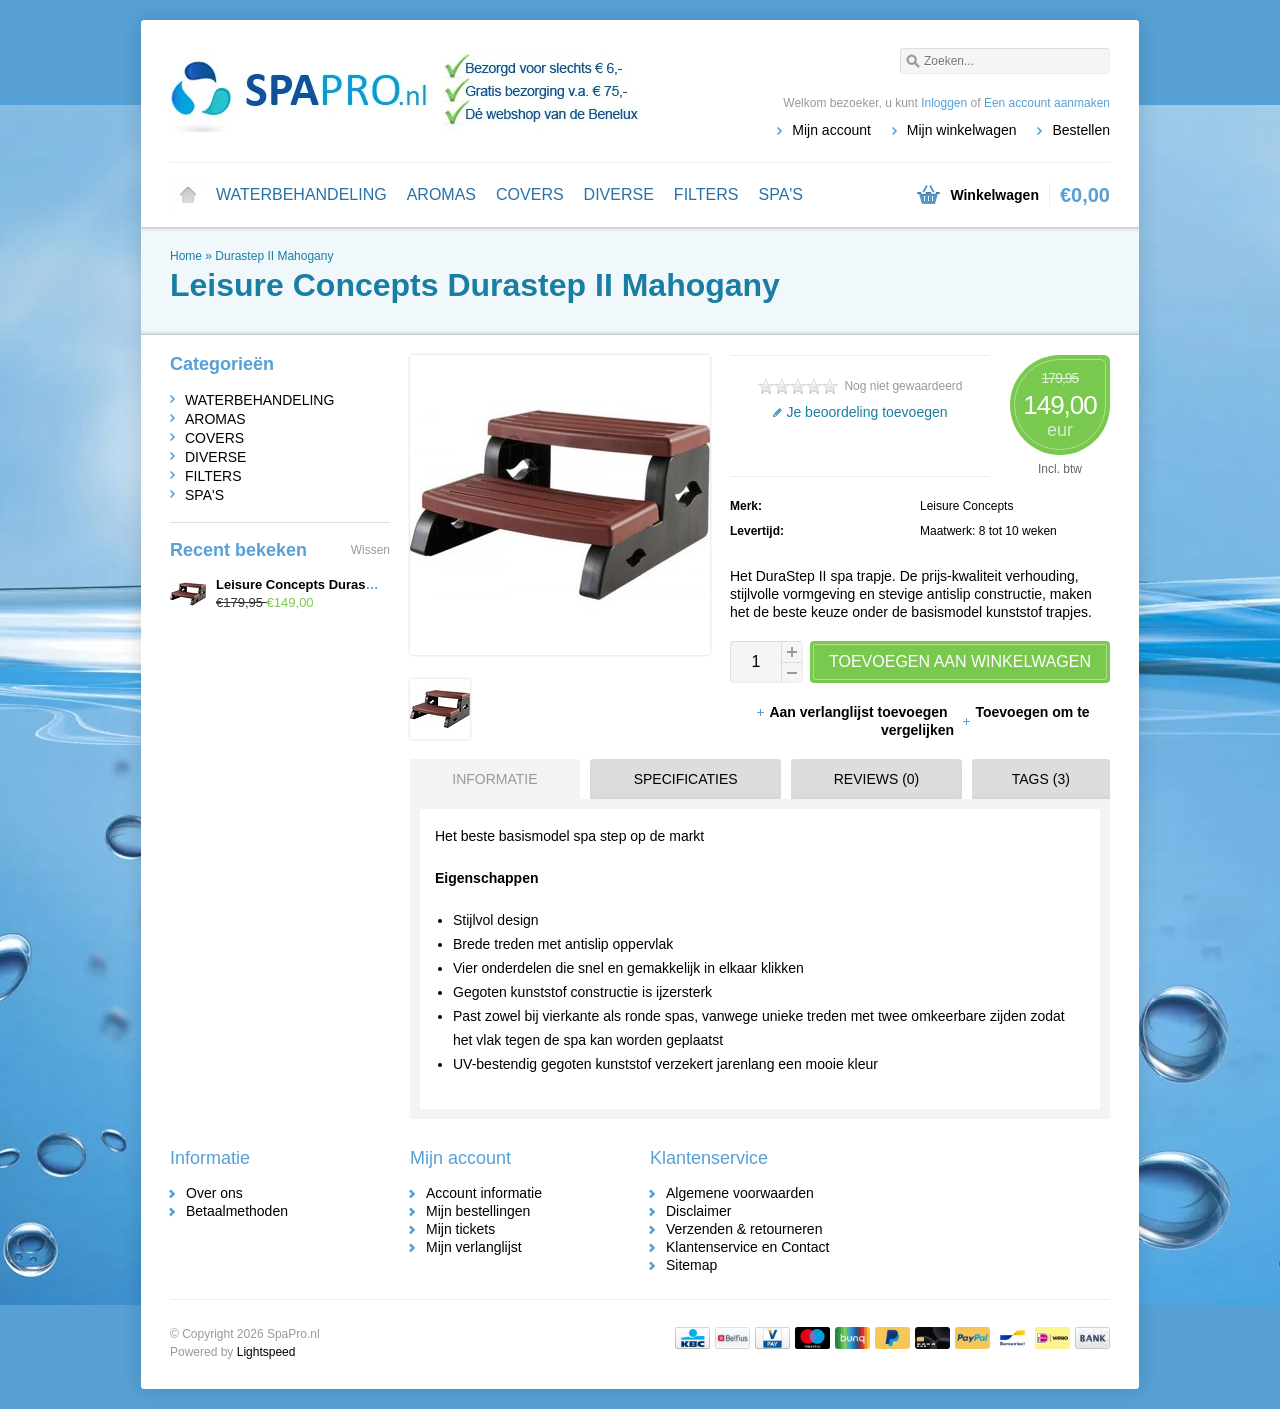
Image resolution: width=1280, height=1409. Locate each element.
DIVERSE (619, 194)
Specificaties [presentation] (686, 779)
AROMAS (441, 194)
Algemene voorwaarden (740, 1193)
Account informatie (484, 1193)
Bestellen (1081, 130)
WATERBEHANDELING (301, 194)
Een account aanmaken (1047, 103)
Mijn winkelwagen (962, 130)
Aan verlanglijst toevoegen (853, 712)
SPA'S (780, 194)
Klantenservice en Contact (747, 1247)
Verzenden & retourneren (744, 1229)
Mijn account (831, 130)
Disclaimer (698, 1211)
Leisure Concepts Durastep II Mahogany (340, 584)
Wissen (370, 550)
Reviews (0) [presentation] (877, 779)
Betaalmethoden (237, 1211)
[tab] (490, 779)
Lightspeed (266, 1352)
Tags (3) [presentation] (1041, 779)
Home (188, 195)
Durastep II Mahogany (274, 256)
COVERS (530, 194)
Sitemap (691, 1265)
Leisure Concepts (966, 506)
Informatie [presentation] (494, 779)
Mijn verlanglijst (474, 1247)
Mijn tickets (460, 1229)
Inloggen (944, 103)
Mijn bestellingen (478, 1211)
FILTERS (706, 194)
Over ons (214, 1193)
